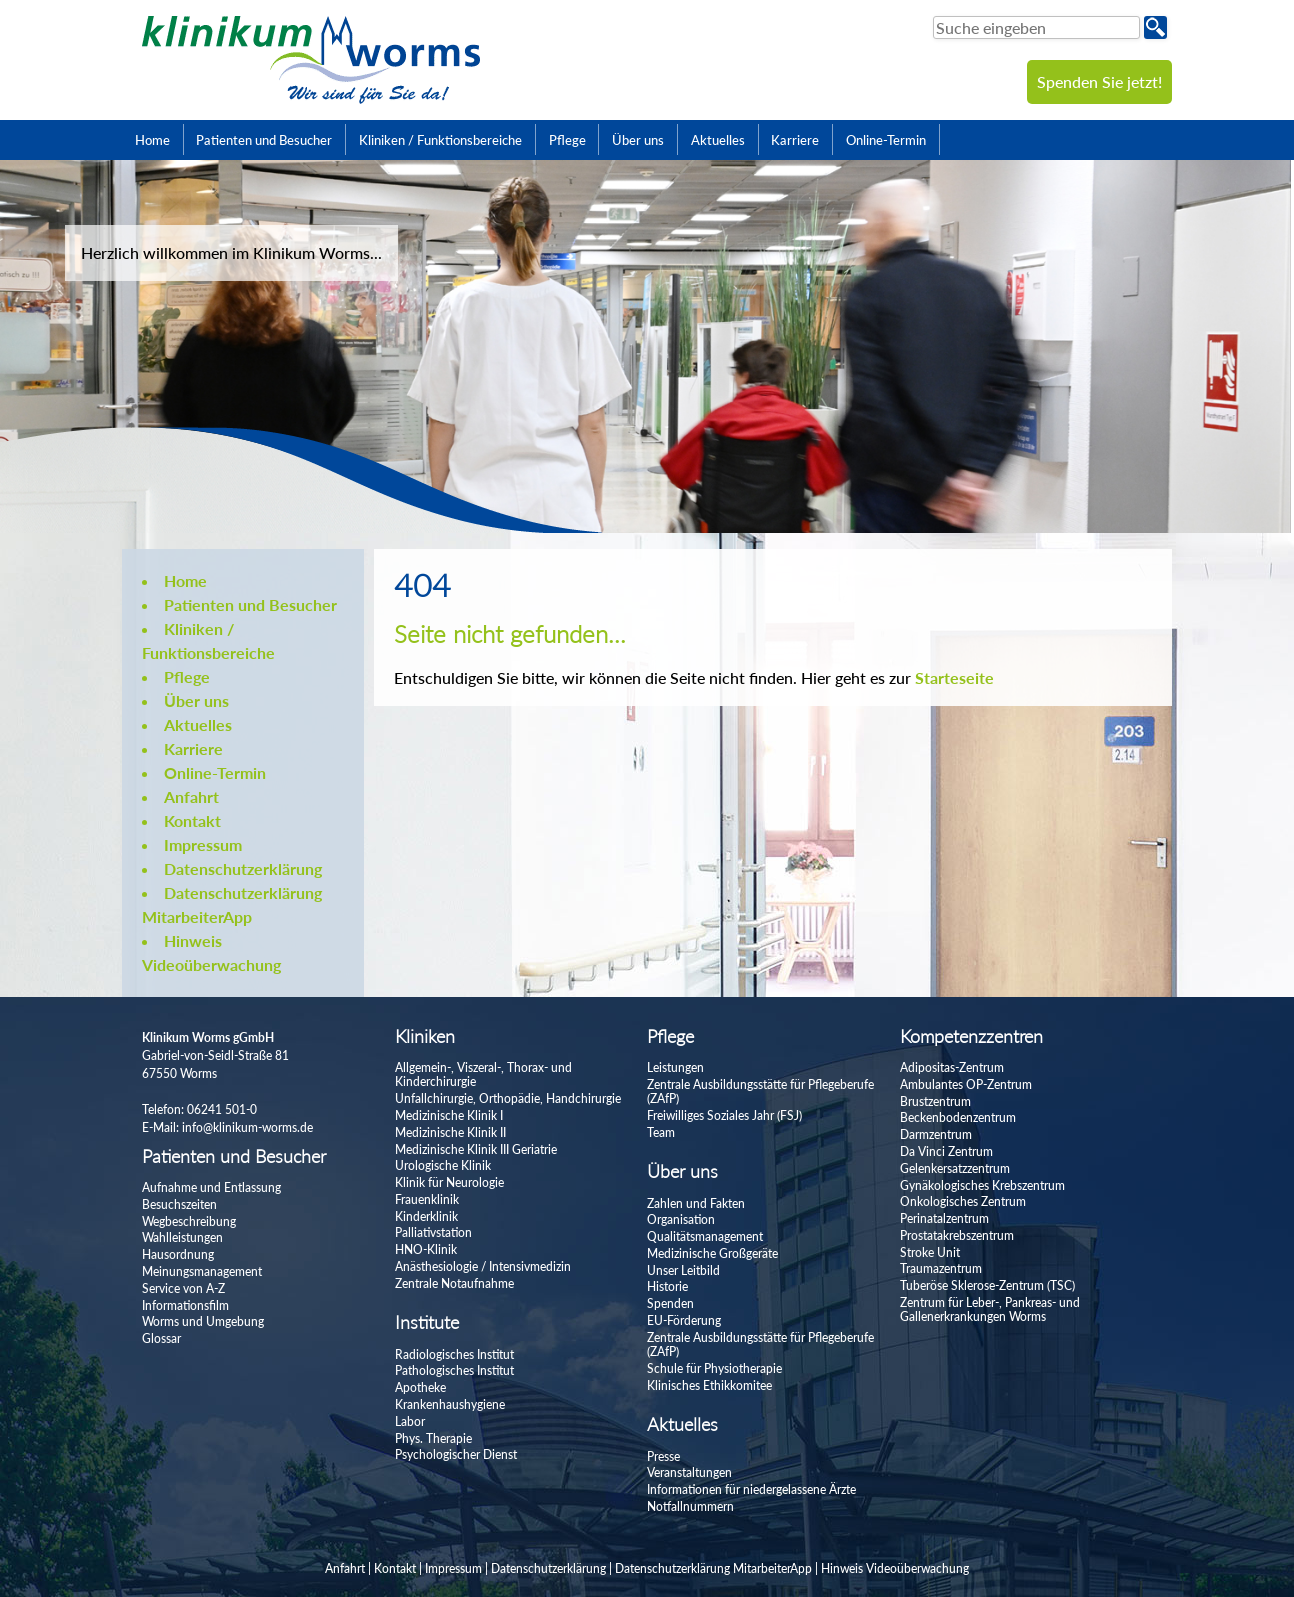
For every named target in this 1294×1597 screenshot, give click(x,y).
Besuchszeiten (179, 1204)
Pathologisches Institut (454, 1370)
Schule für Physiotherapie (714, 1368)
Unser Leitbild (683, 1270)
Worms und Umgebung (203, 1321)
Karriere (795, 140)
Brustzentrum (935, 1101)
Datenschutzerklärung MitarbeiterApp (713, 1568)
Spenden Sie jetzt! (1099, 81)
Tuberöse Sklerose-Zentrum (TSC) (987, 1285)
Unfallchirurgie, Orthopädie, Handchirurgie (508, 1098)
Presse (663, 1456)
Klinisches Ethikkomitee (709, 1385)
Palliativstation (433, 1232)
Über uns (638, 140)
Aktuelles (718, 140)
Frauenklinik (427, 1199)
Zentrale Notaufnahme (454, 1283)
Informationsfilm (185, 1305)
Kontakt (192, 820)
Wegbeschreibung (189, 1221)
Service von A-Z (183, 1288)
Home (152, 140)
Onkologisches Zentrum (963, 1201)
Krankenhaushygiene (450, 1404)
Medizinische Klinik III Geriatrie (476, 1149)
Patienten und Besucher (264, 140)
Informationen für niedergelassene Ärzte (751, 1489)
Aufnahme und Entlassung (211, 1187)
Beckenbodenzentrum (958, 1117)
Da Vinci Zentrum (946, 1151)
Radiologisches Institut (454, 1354)
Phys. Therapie (433, 1438)
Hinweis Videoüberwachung (895, 1568)
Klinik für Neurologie (449, 1182)
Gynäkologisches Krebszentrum (982, 1185)
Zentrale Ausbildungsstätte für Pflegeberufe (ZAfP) (760, 1091)
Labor (410, 1421)
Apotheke (420, 1387)
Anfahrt (191, 796)
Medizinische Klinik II (450, 1132)
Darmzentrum (936, 1134)
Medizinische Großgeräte (712, 1253)
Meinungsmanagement (202, 1271)
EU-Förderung (684, 1320)
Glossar (161, 1338)
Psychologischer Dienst (456, 1454)
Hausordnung (178, 1254)
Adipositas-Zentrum (952, 1067)
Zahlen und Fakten (696, 1203)
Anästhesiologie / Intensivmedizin (483, 1266)
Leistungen (675, 1067)
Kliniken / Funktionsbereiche (440, 140)
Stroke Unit (930, 1252)
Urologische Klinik (443, 1165)
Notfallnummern (690, 1506)
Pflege (567, 140)
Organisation (681, 1219)
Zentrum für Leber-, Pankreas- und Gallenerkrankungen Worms (990, 1309)
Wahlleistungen (182, 1237)
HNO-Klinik (426, 1249)
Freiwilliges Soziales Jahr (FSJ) (724, 1115)
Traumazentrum (941, 1268)
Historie (667, 1286)
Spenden (670, 1303)
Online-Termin (886, 140)
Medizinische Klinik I (449, 1115)
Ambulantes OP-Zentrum (966, 1084)
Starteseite (954, 677)
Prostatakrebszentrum (957, 1235)
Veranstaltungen (689, 1472)
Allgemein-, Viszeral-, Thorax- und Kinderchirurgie (483, 1074)
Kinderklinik (426, 1216)
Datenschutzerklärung (243, 868)
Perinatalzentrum (944, 1218)
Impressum (203, 844)
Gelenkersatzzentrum (955, 1168)
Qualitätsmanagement (705, 1236)
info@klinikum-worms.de (247, 1127)
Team (661, 1132)
